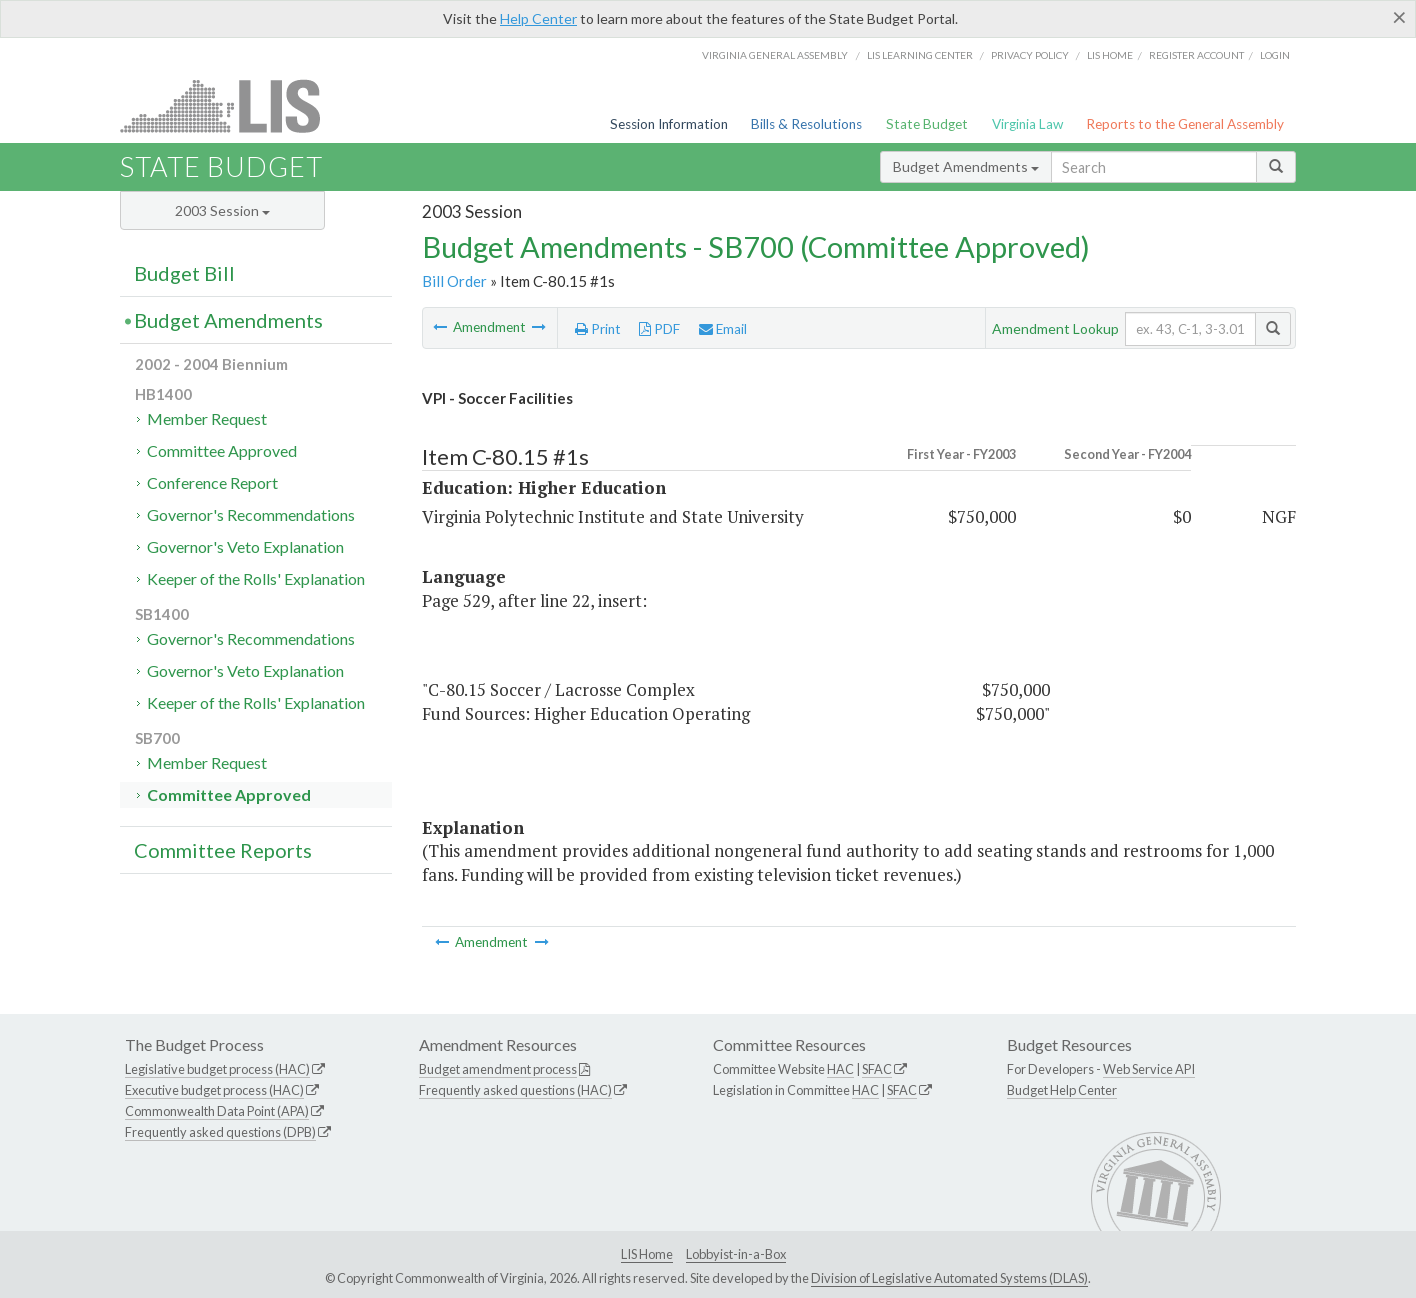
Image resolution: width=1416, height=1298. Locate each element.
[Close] (1399, 17)
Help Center (538, 18)
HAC (840, 1069)
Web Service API (1149, 1069)
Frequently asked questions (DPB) (220, 1132)
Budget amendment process (498, 1069)
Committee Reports (223, 850)
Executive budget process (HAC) (214, 1090)
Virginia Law (1027, 124)
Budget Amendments (966, 166)
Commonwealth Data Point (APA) (217, 1111)
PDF (659, 329)
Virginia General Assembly (775, 55)
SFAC (877, 1069)
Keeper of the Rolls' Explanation (256, 578)
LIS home (1110, 55)
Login (1275, 55)
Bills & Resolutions (806, 124)
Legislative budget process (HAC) (217, 1069)
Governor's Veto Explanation (245, 546)
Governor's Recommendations (251, 514)
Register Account (1196, 55)
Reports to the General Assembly (1185, 124)
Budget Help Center (1062, 1090)
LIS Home (647, 1254)
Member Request (207, 418)
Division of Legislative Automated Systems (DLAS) (949, 1278)
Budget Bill (184, 273)
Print (598, 329)
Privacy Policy (1030, 55)
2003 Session (222, 210)
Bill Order (454, 281)
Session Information (669, 124)
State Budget (927, 124)
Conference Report (212, 482)
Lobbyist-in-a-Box (736, 1254)
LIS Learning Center (920, 55)
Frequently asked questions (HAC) (515, 1090)
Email (723, 329)
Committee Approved (222, 450)
